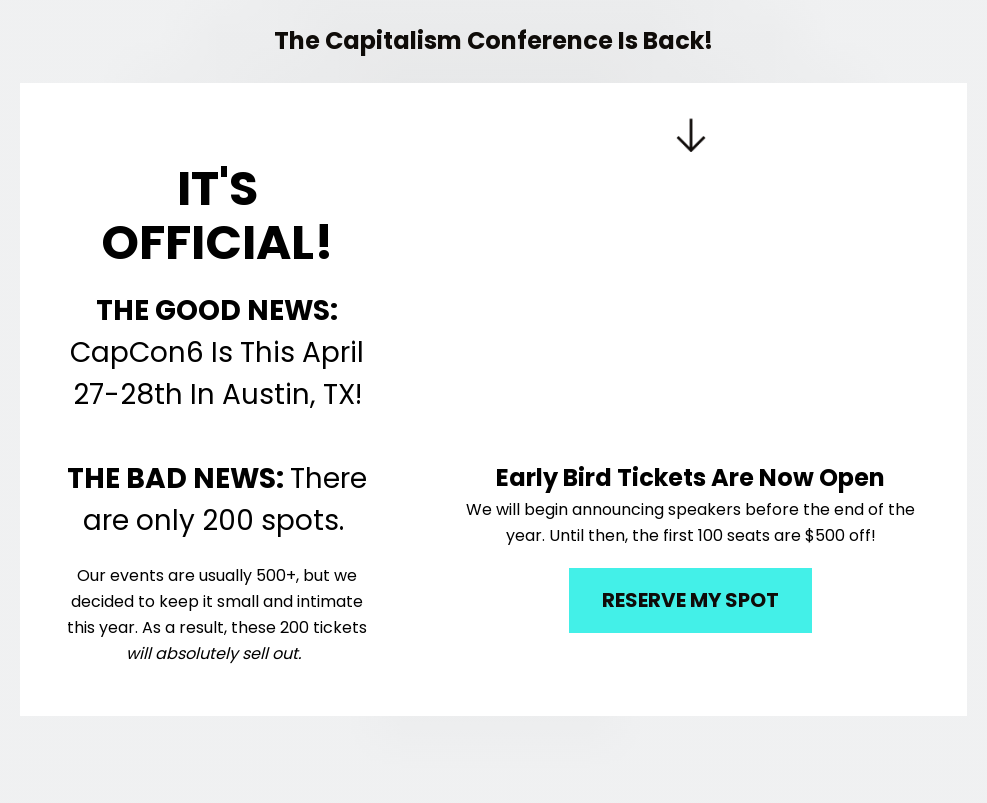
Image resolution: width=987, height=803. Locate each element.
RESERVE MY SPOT (690, 600)
